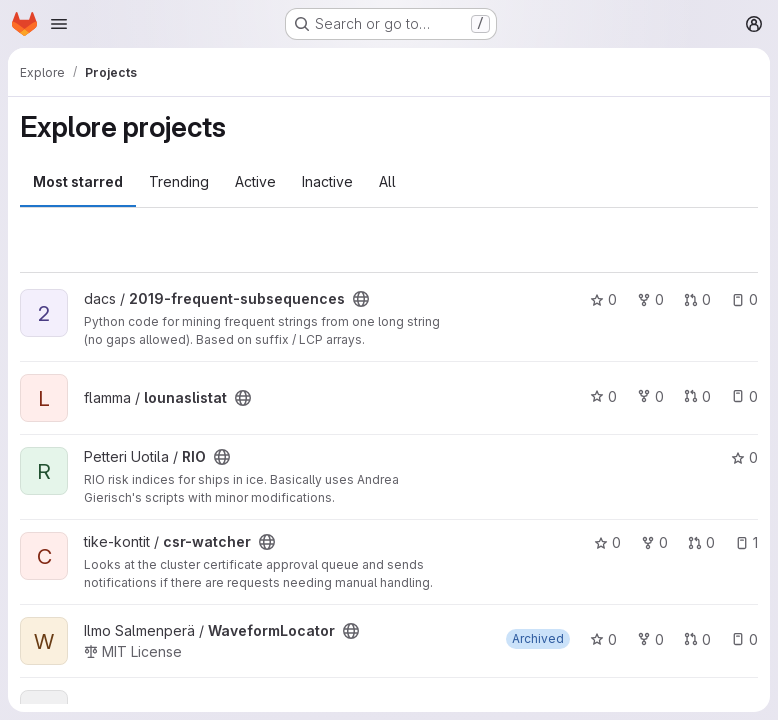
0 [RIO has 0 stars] (744, 457)
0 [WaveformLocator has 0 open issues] (744, 639)
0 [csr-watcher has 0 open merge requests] (701, 542)
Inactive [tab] (327, 181)
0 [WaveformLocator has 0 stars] (603, 639)
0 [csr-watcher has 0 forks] (654, 542)
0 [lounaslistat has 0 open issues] (744, 396)
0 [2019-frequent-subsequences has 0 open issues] (744, 299)
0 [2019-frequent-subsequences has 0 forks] (650, 299)
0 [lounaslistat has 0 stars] (603, 396)
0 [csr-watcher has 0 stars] (607, 542)
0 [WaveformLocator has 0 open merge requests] (697, 639)
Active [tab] (255, 181)
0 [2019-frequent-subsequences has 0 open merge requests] (697, 299)
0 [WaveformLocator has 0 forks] (650, 639)
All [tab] (387, 181)
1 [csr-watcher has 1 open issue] (746, 542)
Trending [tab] (179, 181)
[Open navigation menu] (59, 24)
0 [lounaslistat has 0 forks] (650, 396)
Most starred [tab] (78, 181)
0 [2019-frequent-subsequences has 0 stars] (603, 299)
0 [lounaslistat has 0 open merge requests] (697, 396)
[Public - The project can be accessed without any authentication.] (361, 299)
